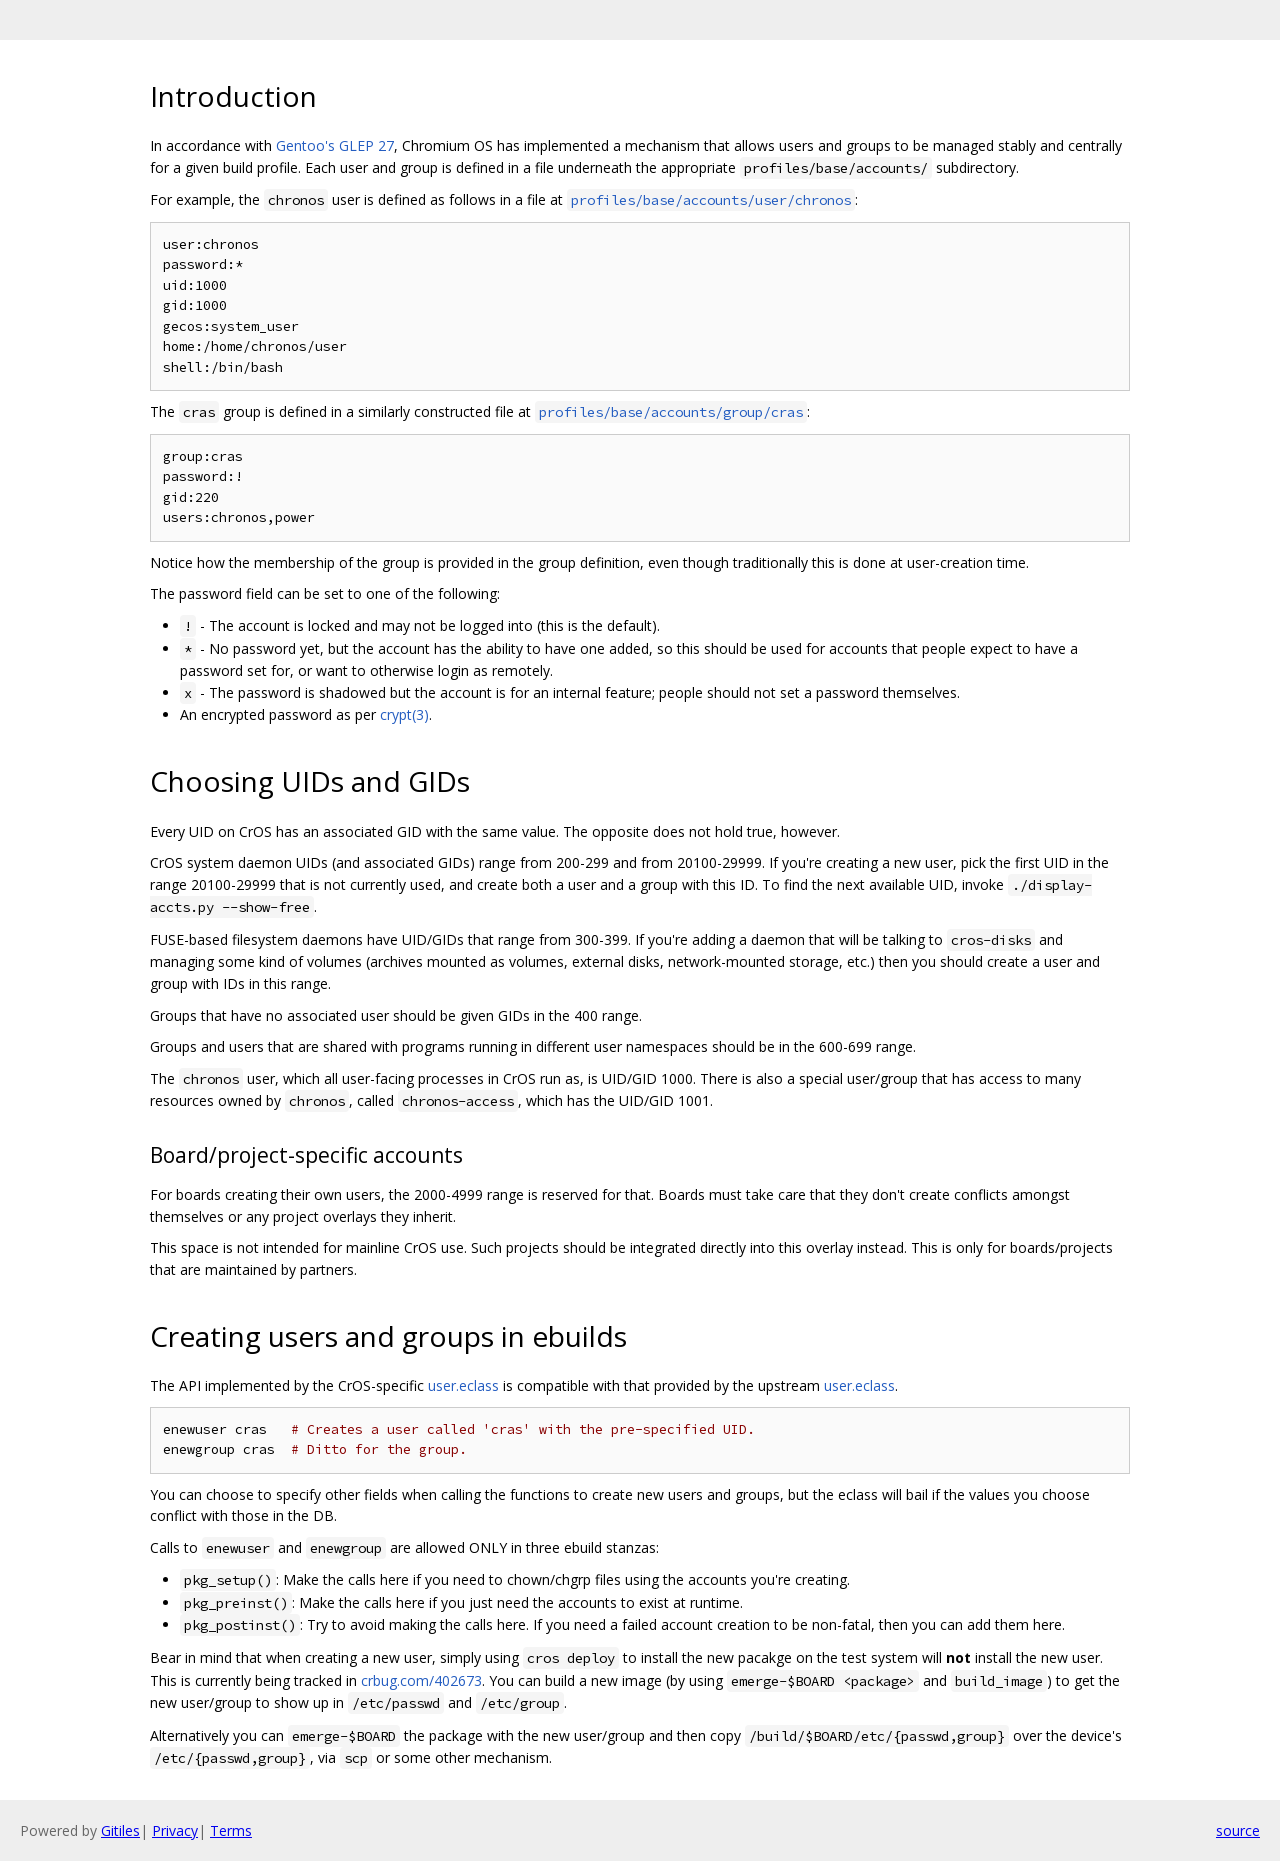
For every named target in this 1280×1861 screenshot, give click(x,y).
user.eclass (463, 1385)
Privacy (175, 1830)
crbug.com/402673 (421, 1680)
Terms (231, 1830)
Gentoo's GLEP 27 (335, 145)
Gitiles (120, 1830)
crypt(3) (404, 714)
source (1238, 1830)
